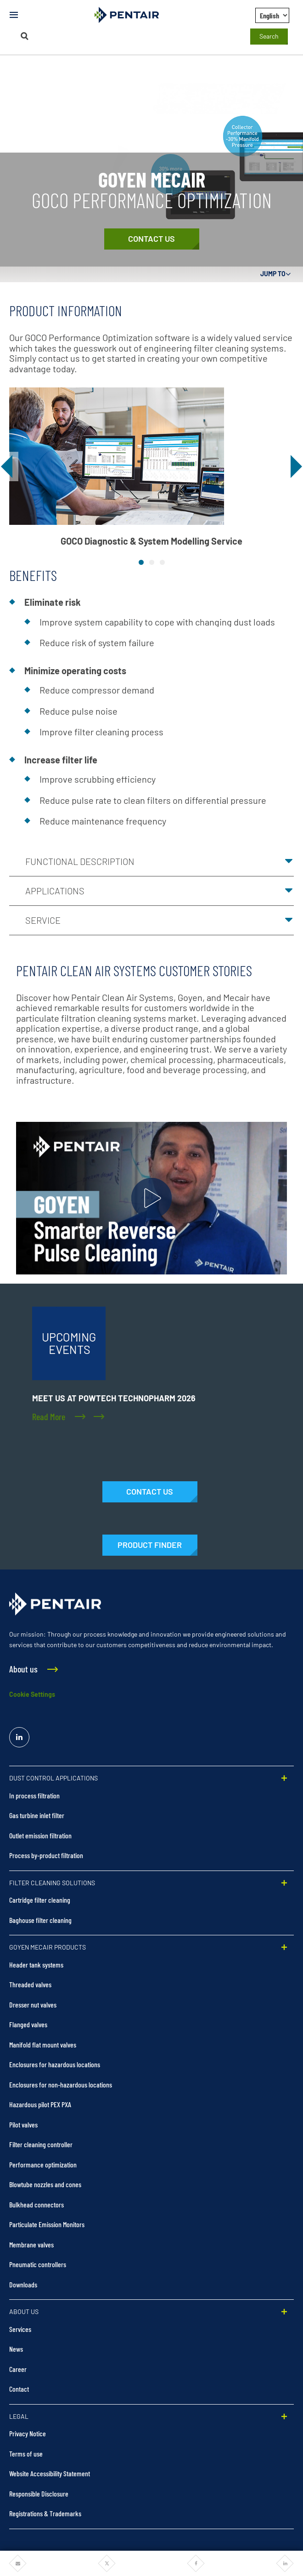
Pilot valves (23, 2124)
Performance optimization (43, 2164)
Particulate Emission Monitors (46, 2224)
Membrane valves (31, 2244)
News (16, 2348)
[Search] (24, 36)
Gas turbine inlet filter (36, 1815)
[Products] (149, 1545)
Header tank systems (36, 1964)
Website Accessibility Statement (49, 2473)
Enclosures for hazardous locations (54, 2064)
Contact (19, 2388)
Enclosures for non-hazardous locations (60, 2084)
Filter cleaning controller (41, 2144)
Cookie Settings (32, 1694)
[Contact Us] (151, 239)
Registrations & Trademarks (45, 2513)
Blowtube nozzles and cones (45, 2184)
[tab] (141, 562)
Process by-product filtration (46, 1855)
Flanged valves (28, 2024)
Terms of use (26, 2453)
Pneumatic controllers (37, 2264)
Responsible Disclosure (38, 2493)
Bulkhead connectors (36, 2204)
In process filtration (34, 1795)
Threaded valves (30, 1984)
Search (269, 36)
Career (18, 2369)
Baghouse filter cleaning (40, 1920)
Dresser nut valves (32, 2004)
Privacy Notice (27, 2433)
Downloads (23, 2284)
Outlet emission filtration (40, 1835)
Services (20, 2329)
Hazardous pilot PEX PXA (40, 2104)
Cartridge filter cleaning (39, 1899)
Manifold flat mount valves (42, 2044)
